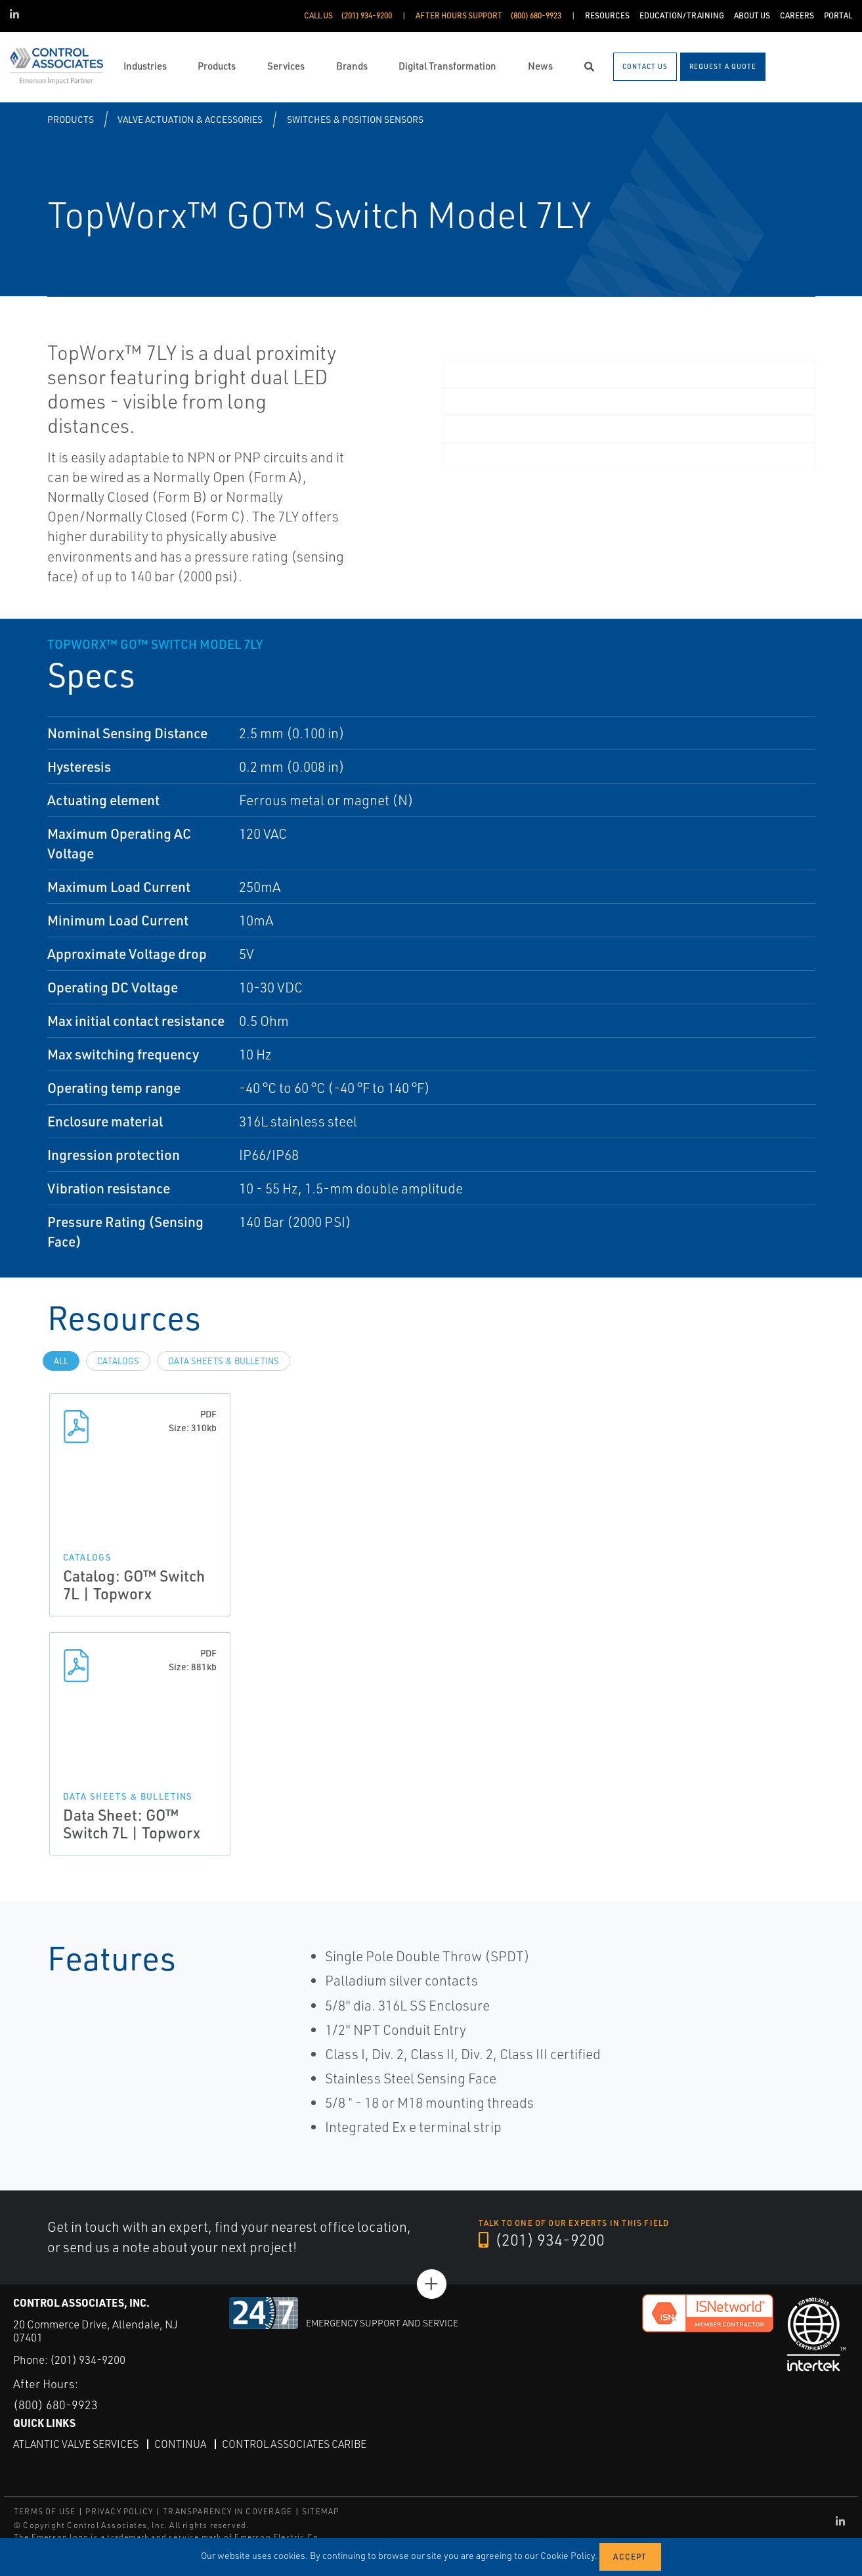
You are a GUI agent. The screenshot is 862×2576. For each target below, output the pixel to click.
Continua (180, 2444)
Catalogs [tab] (118, 1361)
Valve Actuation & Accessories (190, 119)
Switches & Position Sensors (355, 119)
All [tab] (61, 1361)
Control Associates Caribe (294, 2444)
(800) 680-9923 (55, 2404)
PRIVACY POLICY (119, 2511)
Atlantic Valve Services (76, 2444)
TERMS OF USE (44, 2511)
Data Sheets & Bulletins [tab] (223, 1361)
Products (70, 119)
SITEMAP (320, 2511)
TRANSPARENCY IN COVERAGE (227, 2511)
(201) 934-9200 (542, 2240)
